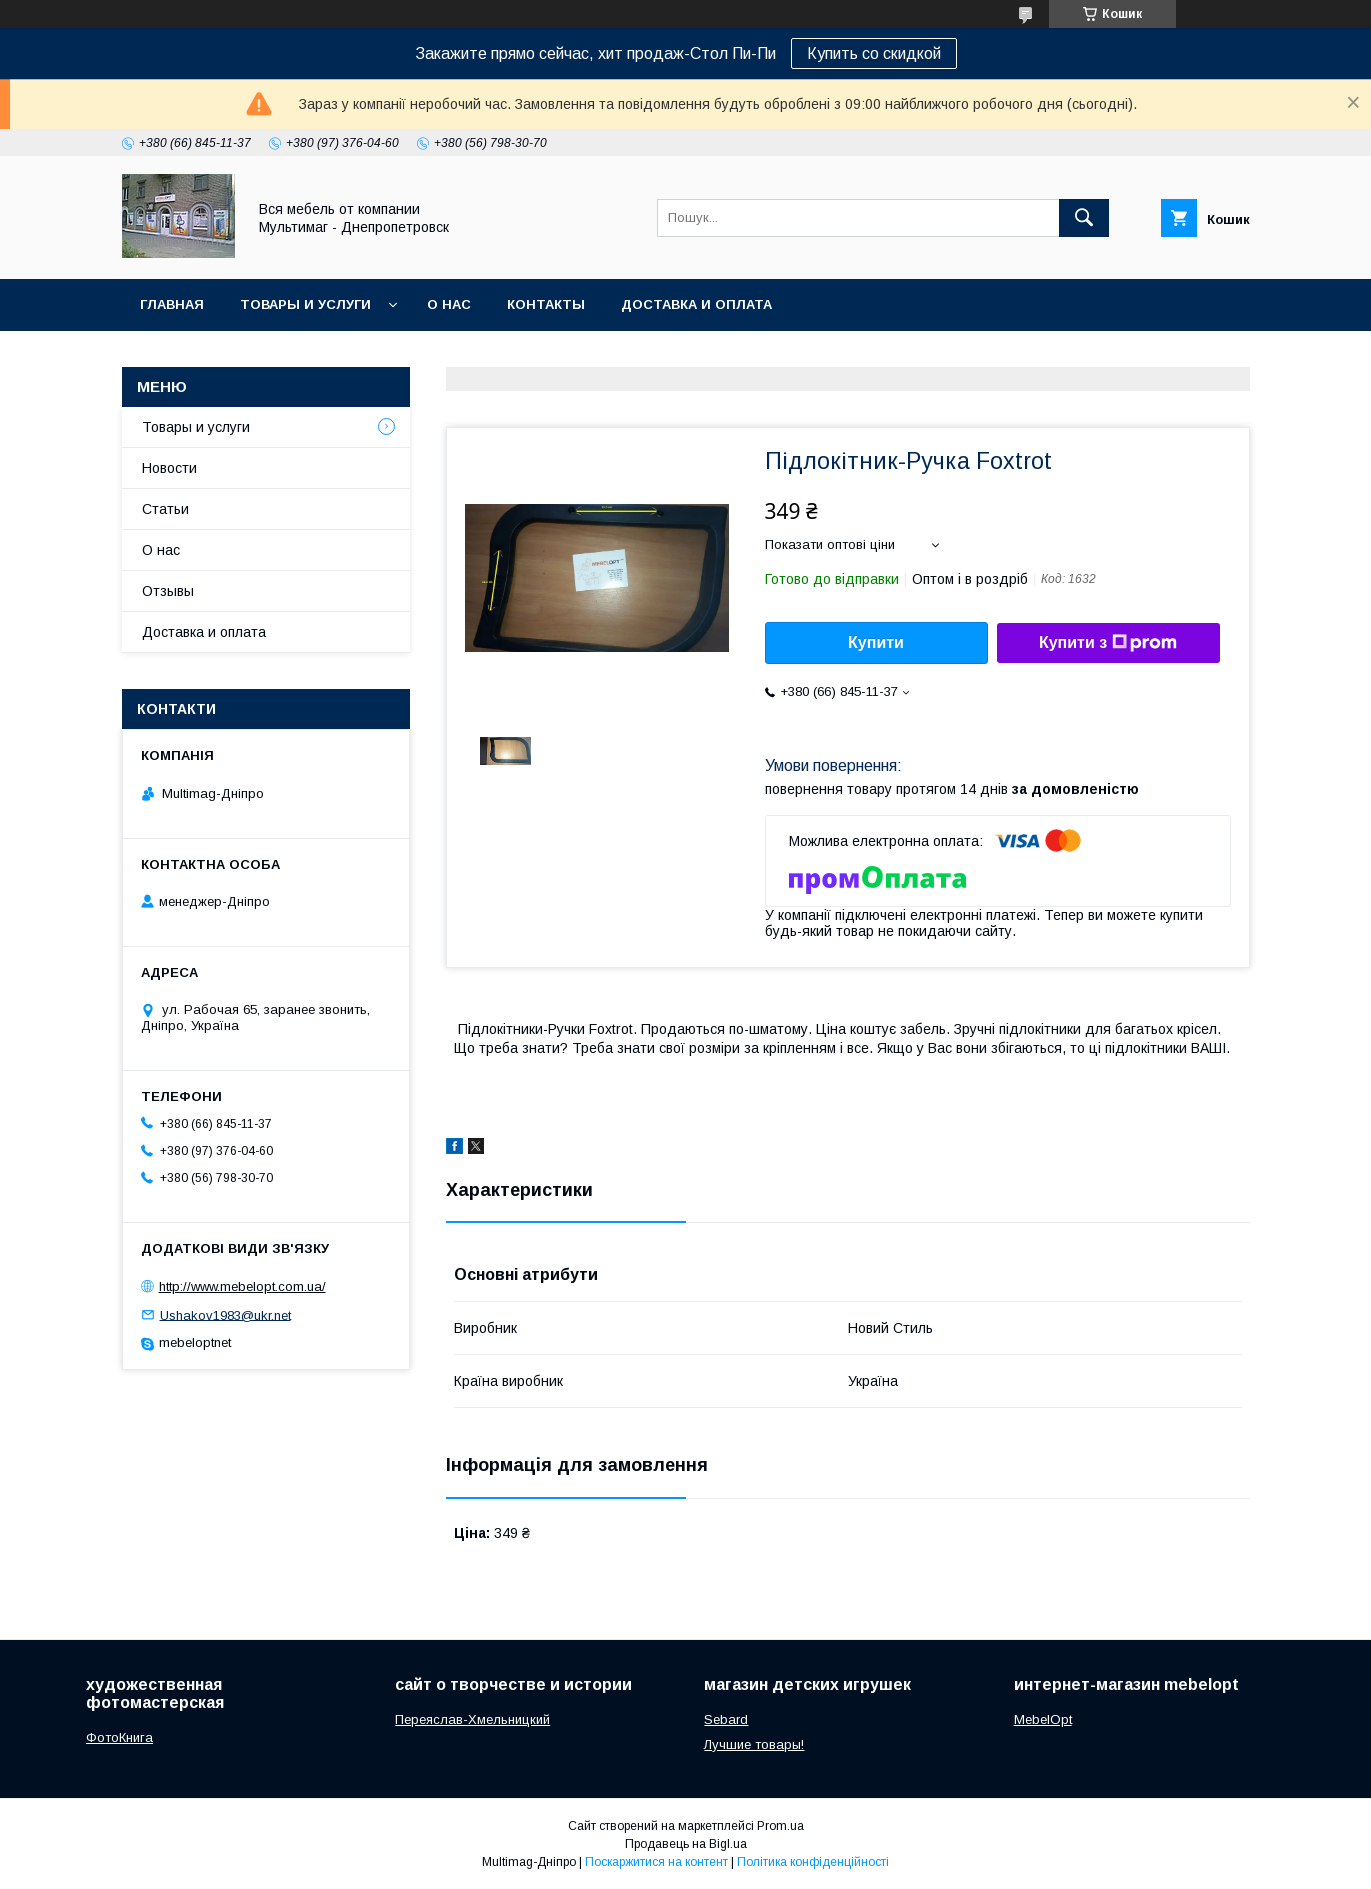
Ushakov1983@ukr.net (225, 1314)
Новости (169, 468)
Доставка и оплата (696, 304)
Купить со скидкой (874, 53)
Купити (876, 642)
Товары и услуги (305, 304)
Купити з (1108, 643)
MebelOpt (1043, 1719)
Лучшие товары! (754, 1744)
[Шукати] (1084, 218)
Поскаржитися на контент (656, 1862)
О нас (449, 304)
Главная (172, 304)
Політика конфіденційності (813, 1862)
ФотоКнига (119, 1737)
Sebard (726, 1719)
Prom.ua (780, 1826)
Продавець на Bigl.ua (686, 1844)
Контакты (546, 304)
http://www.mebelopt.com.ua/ (242, 1286)
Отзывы (168, 591)
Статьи (165, 509)
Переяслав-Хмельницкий (472, 1719)
